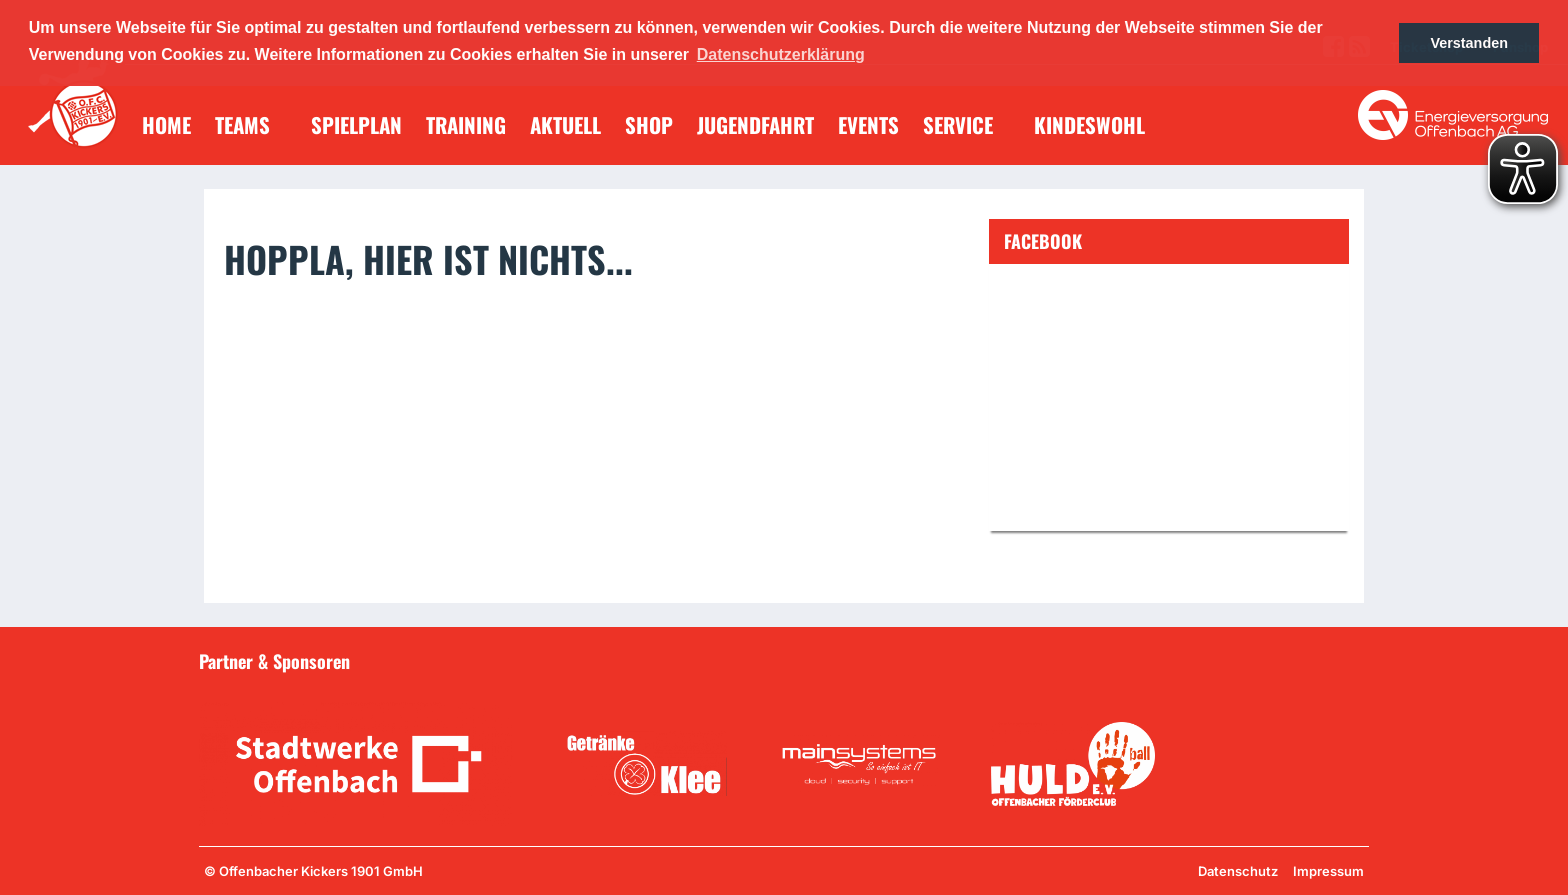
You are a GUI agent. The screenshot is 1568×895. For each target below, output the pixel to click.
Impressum (1328, 871)
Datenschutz (1238, 871)
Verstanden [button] (1469, 43)
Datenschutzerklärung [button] (781, 54)
